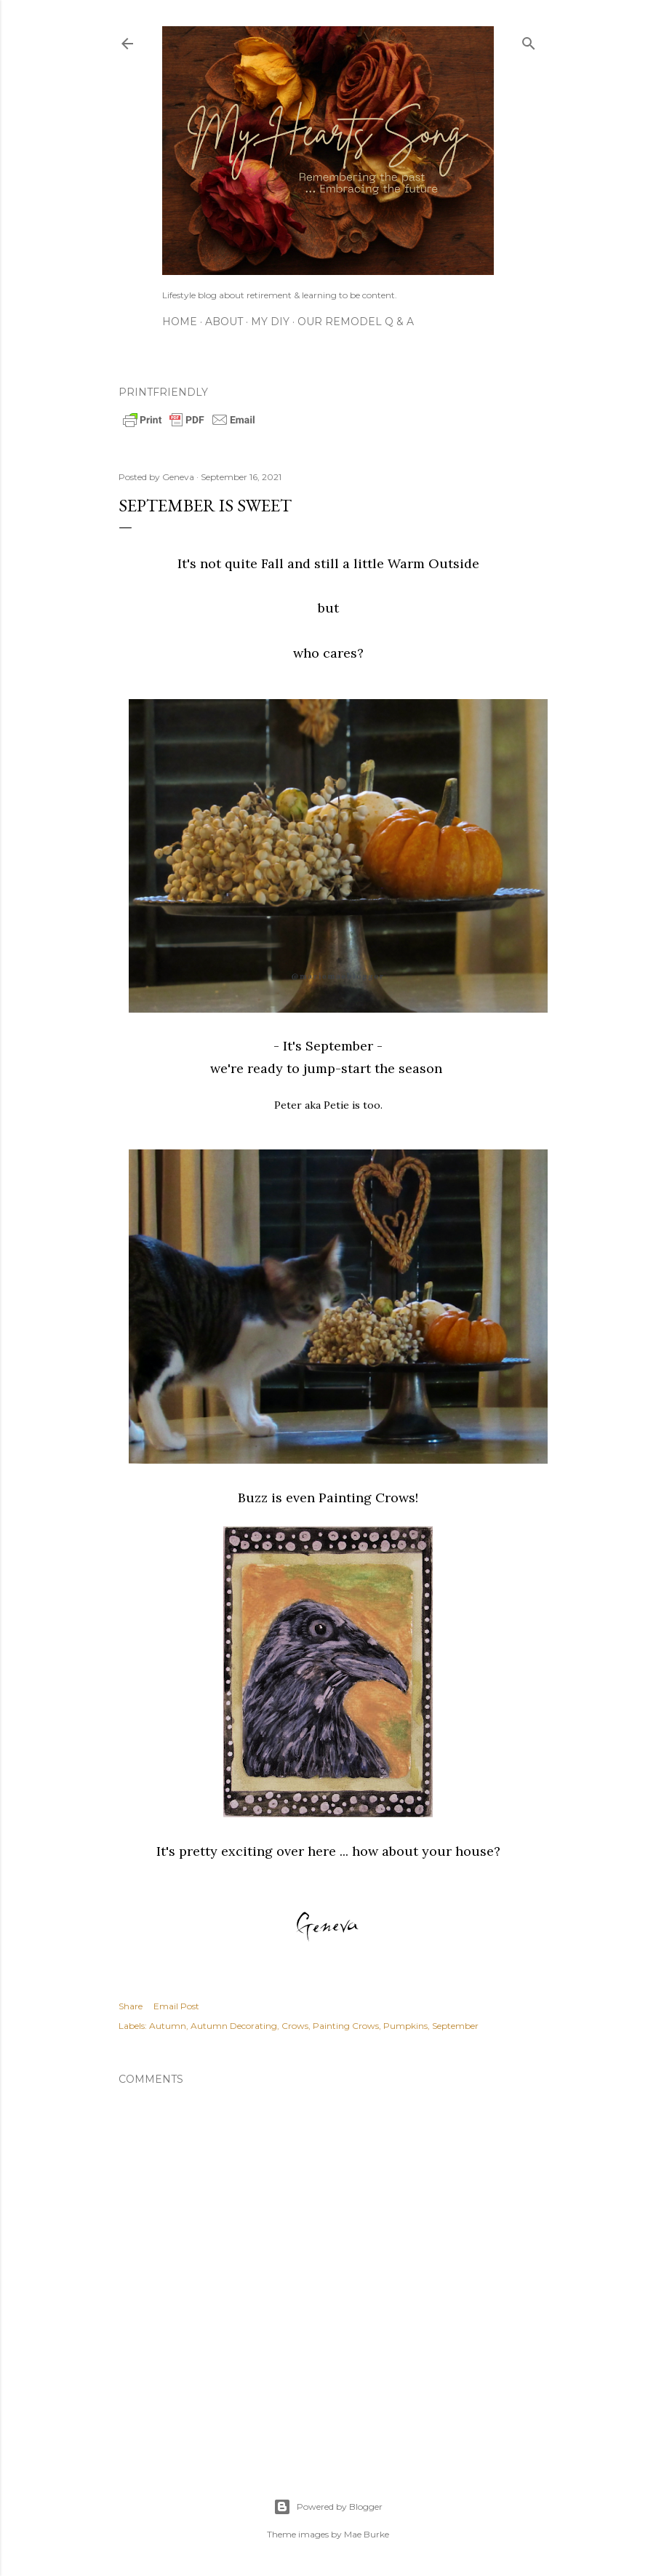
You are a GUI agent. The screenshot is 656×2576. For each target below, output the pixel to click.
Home (179, 321)
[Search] (528, 40)
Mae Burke (366, 2534)
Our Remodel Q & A (355, 321)
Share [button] (131, 2006)
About (224, 321)
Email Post (176, 2006)
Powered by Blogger (328, 2507)
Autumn (167, 2025)
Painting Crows (346, 2025)
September (455, 2025)
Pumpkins (405, 2025)
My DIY (270, 321)
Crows (294, 2025)
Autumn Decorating (234, 2025)
